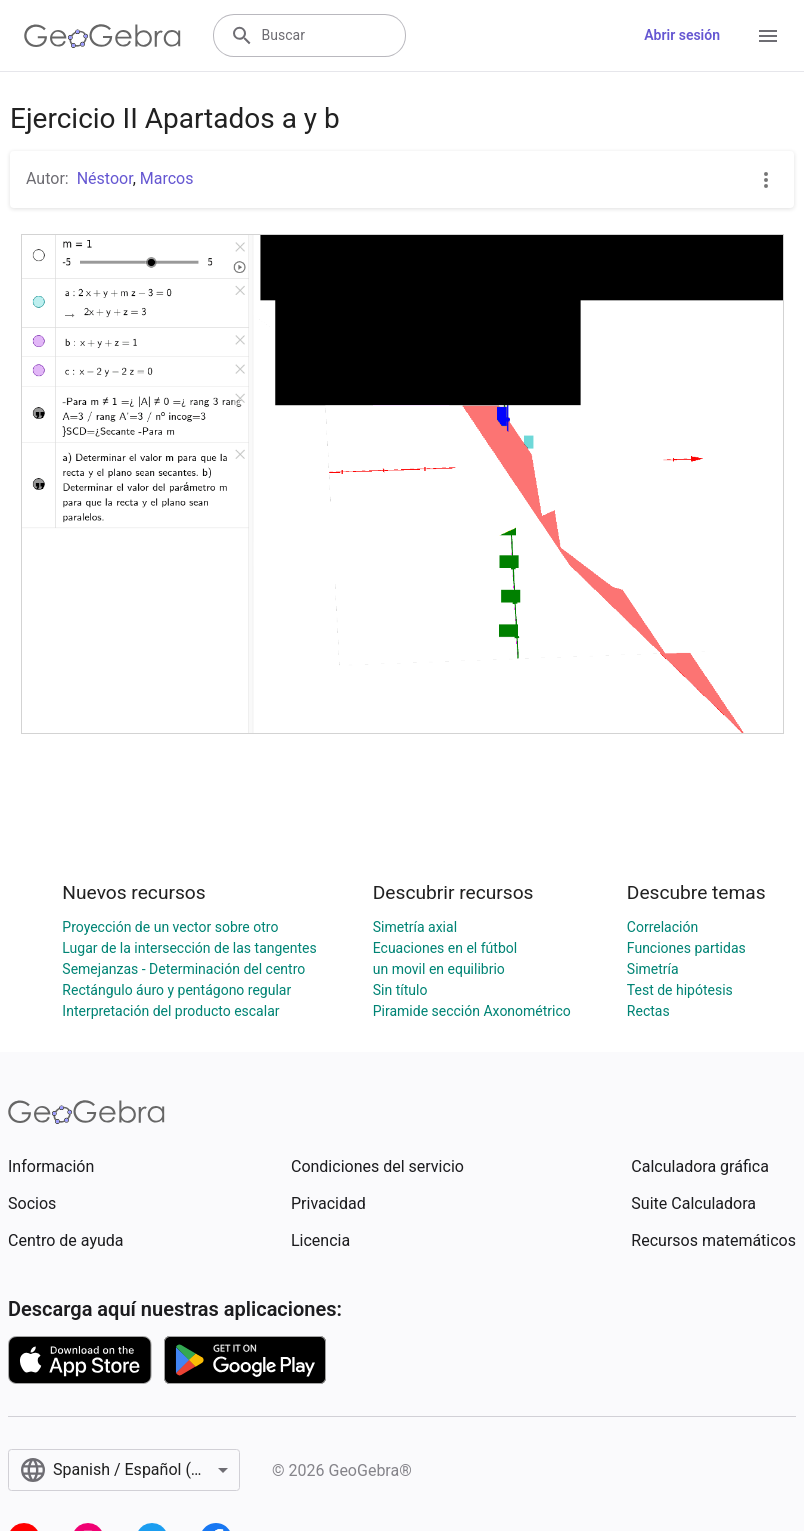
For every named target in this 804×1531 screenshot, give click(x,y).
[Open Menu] (768, 36)
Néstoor (105, 178)
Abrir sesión (682, 35)
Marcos (167, 178)
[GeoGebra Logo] (102, 36)
